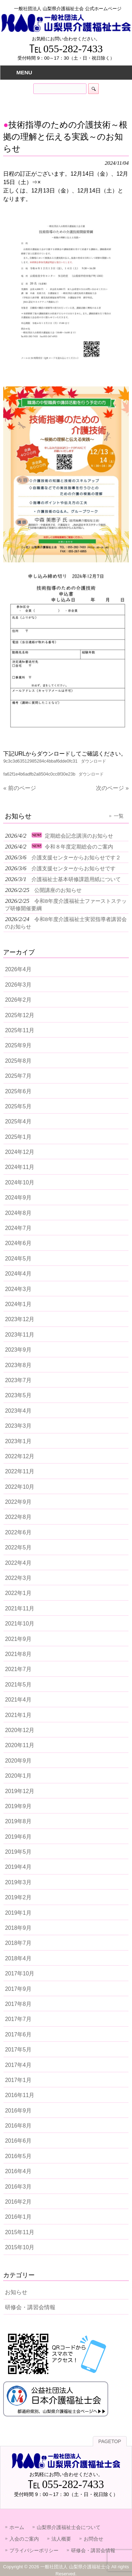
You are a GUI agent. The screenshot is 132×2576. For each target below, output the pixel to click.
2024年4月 (18, 1274)
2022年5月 (18, 1547)
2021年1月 (18, 1715)
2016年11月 (19, 2095)
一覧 (119, 816)
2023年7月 (18, 1380)
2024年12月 (19, 1152)
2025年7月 (18, 1076)
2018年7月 (18, 1943)
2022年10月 (19, 1487)
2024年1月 (18, 1304)
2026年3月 (18, 985)
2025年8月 (18, 1061)
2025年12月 (19, 1015)
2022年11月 (19, 1471)
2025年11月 (19, 1030)
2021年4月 (18, 1700)
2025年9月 (18, 1045)
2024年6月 (18, 1243)
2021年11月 (19, 1608)
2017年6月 (18, 2034)
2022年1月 (18, 1593)
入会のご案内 (24, 2539)
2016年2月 (18, 2202)
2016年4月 (18, 2171)
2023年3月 (18, 1426)
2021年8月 (18, 1654)
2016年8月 (18, 2126)
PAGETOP (109, 2441)
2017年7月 (18, 2019)
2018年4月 (18, 1958)
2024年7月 (18, 1228)
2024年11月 (19, 1167)
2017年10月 (19, 1973)
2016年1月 (18, 2217)
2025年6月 (18, 1091)
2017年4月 (18, 2065)
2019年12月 (19, 1791)
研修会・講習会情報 (30, 2307)
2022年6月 (18, 1532)
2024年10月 (19, 1182)
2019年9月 (18, 1806)
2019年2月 (18, 1897)
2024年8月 (18, 1213)
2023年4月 (18, 1411)
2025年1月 (18, 1137)
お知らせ (16, 2292)
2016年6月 (18, 2141)
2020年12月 (19, 1730)
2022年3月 (18, 1578)
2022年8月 (18, 1517)
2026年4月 (18, 969)
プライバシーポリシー (33, 2550)
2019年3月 (18, 1882)
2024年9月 (18, 1198)
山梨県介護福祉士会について (68, 2527)
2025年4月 (18, 1121)
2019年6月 (18, 1837)
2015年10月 (19, 2247)
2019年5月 (18, 1852)
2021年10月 (19, 1624)
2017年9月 (18, 1989)
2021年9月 (18, 1639)
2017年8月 (18, 2004)
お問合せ (93, 2539)
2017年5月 (18, 2050)
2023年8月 (18, 1365)
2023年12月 (19, 1319)
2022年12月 (19, 1456)
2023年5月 (18, 1395)
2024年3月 (18, 1289)
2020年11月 (19, 1745)
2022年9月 (18, 1502)
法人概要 (61, 2539)
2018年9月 (18, 1928)
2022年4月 (18, 1563)
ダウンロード (93, 761)
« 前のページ (19, 788)
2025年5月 (18, 1106)
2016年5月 (18, 2156)
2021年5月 (18, 1685)
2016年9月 (18, 2111)
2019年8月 (18, 1821)
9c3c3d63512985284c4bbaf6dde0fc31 (40, 761)
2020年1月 (18, 1776)
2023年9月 (18, 1350)
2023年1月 (18, 1441)
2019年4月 (18, 1867)
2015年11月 (19, 2232)
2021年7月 (18, 1669)
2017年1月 (18, 2080)
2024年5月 (18, 1259)
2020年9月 (18, 1761)
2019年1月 (18, 1913)
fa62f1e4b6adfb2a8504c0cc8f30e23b (39, 774)
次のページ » (112, 788)
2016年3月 (18, 2187)
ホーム (16, 2527)
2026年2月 (18, 1000)
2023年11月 (19, 1335)
